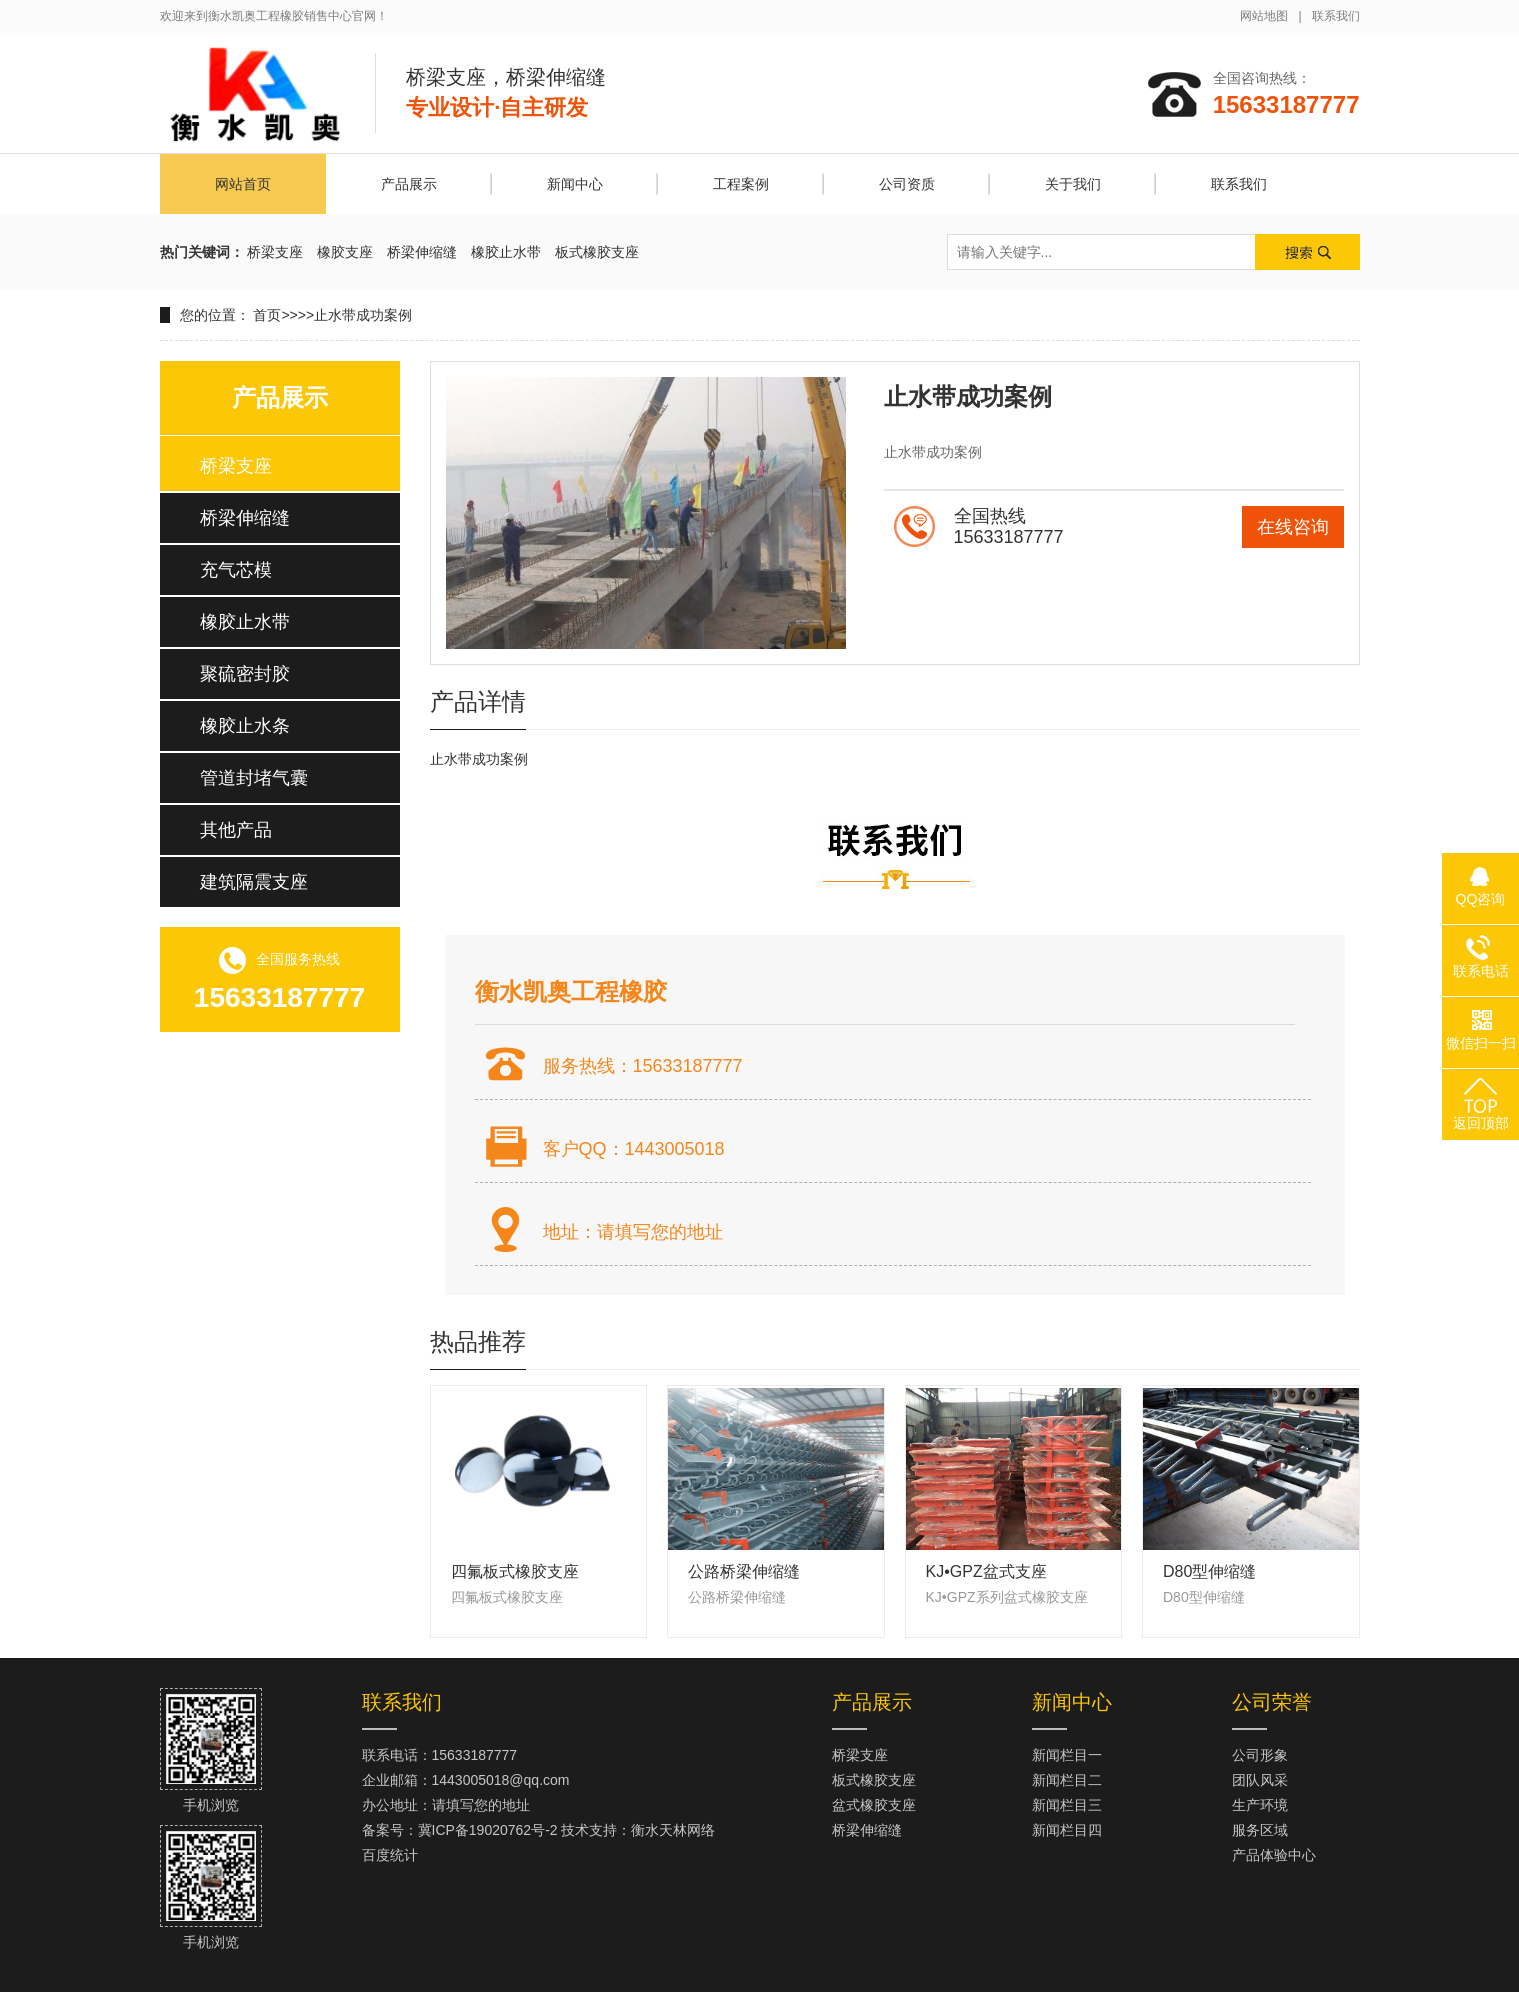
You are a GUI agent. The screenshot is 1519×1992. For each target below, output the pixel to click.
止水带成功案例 (363, 315)
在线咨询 (1293, 527)
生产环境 (1260, 1805)
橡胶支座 (345, 252)
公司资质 (907, 184)
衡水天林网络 (673, 1830)
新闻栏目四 (1067, 1830)
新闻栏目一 (1067, 1755)
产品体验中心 (1274, 1855)
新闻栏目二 (1067, 1780)
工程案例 (741, 184)
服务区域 (1260, 1830)
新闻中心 (575, 184)
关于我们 (1073, 184)
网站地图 (1264, 16)
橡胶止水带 (506, 252)
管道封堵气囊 (254, 778)
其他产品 (236, 830)
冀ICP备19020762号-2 (488, 1830)
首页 (267, 315)
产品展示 (409, 184)
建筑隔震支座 (254, 882)
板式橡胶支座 (597, 252)
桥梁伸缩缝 (422, 252)
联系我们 (1336, 16)
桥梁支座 (275, 252)
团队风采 (1260, 1780)
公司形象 (1260, 1755)
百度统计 (390, 1855)
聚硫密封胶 (245, 674)
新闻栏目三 (1067, 1805)
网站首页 (243, 184)
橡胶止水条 (245, 726)
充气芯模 (236, 570)
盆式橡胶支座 (874, 1805)
